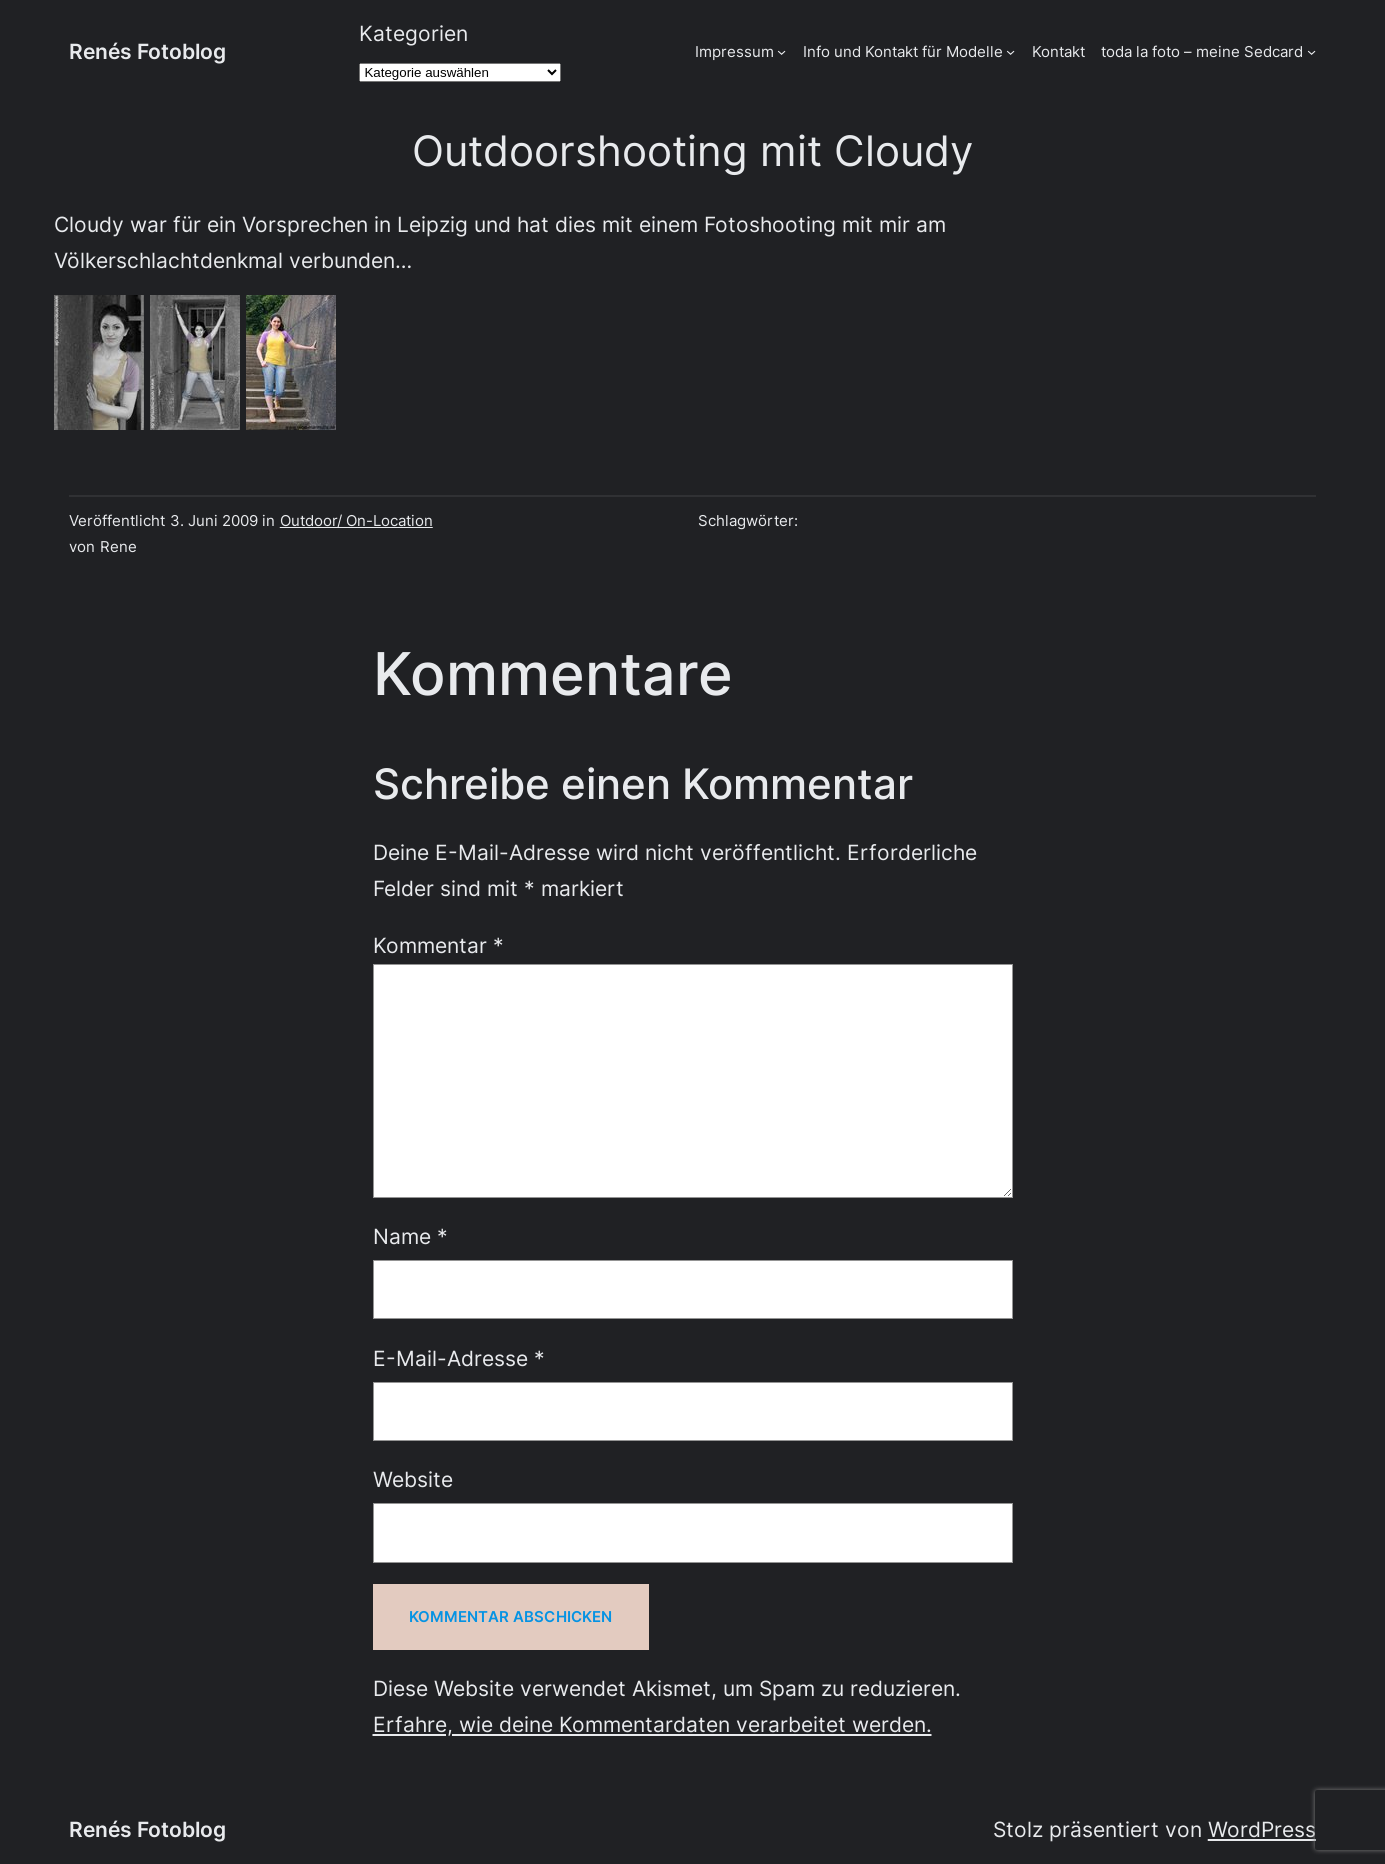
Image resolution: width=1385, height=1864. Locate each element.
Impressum (734, 51)
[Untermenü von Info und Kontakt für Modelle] (1010, 51)
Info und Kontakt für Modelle (903, 51)
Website (413, 1479)
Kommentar (438, 945)
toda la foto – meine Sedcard (1202, 51)
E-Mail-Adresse (459, 1358)
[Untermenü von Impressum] (781, 51)
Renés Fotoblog (147, 51)
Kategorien (413, 33)
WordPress (1262, 1829)
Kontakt (1058, 51)
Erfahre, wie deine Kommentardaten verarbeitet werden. (652, 1724)
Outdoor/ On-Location (356, 520)
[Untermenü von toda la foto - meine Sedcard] (1311, 51)
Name (410, 1236)
